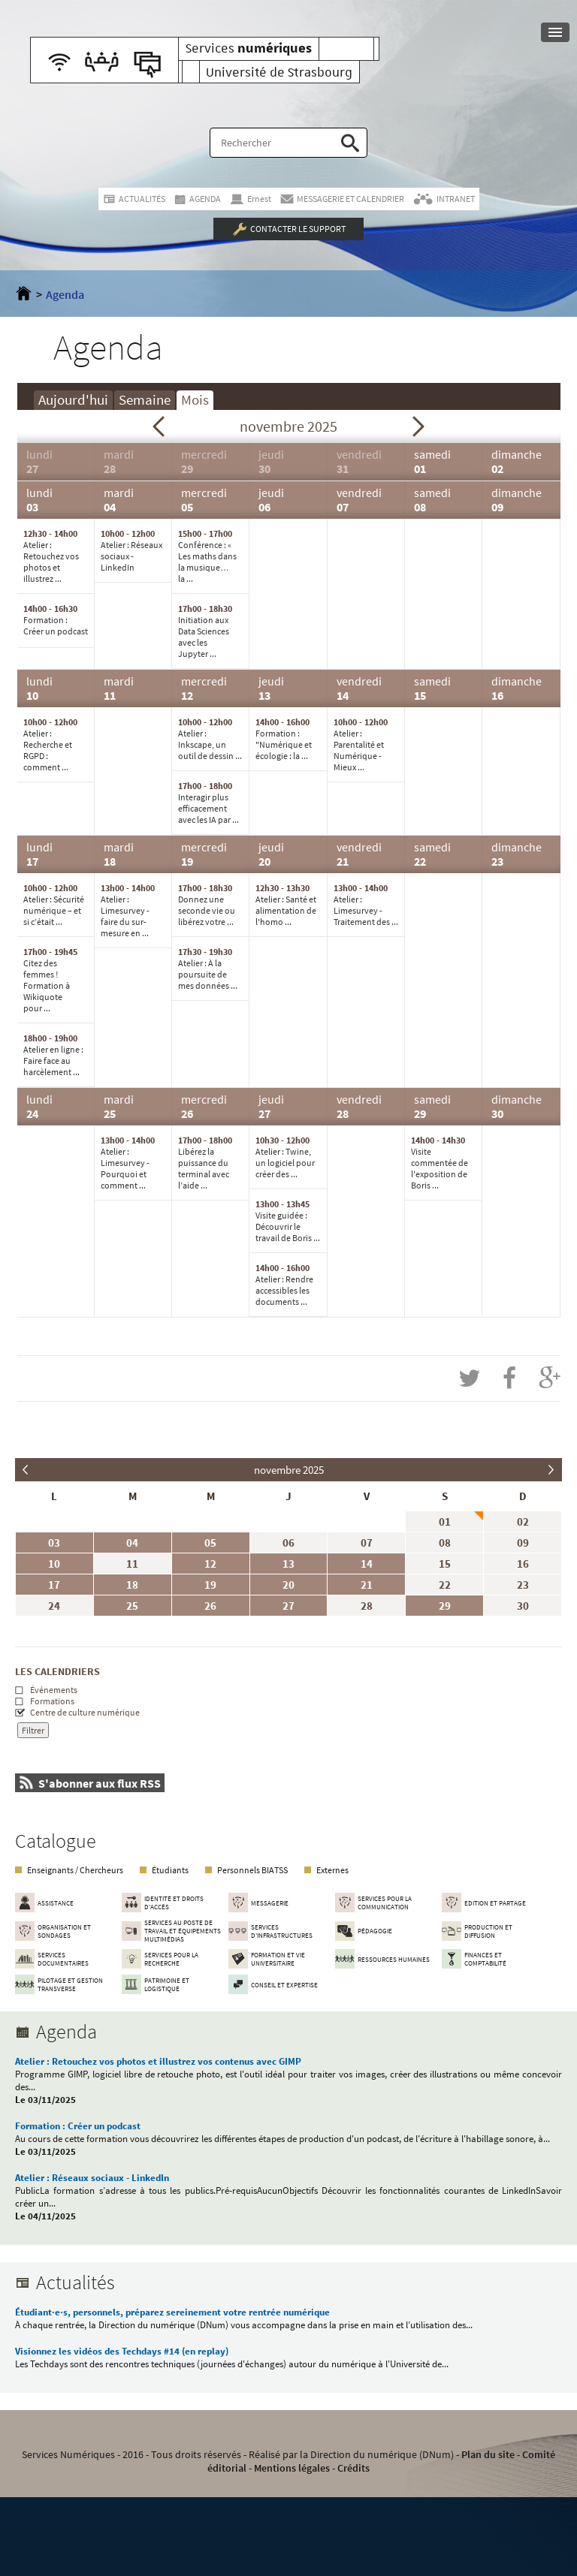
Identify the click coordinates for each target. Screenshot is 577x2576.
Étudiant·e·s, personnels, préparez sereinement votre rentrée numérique (172, 2312)
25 (132, 1605)
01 (445, 1521)
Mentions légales (292, 2468)
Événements (53, 1689)
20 (288, 1584)
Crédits (353, 2468)
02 (523, 1521)
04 (132, 1542)
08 (445, 1542)
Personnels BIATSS (252, 1870)
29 (445, 1605)
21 (367, 1584)
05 (210, 1542)
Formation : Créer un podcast (77, 2126)
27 (288, 1605)
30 (523, 1605)
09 (523, 1542)
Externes (332, 1870)
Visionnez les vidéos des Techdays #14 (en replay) (121, 2351)
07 (367, 1542)
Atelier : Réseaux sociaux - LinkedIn (92, 2177)
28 (367, 1605)
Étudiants (170, 1870)
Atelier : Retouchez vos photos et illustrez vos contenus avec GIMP (158, 2061)
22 (445, 1584)
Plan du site (488, 2454)
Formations (52, 1701)
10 (54, 1563)
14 (367, 1563)
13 (288, 1563)
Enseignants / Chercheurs (75, 1870)
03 (54, 1542)
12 (210, 1563)
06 (288, 1542)
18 (132, 1584)
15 (445, 1563)
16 (523, 1563)
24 (54, 1605)
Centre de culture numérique (85, 1712)
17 (54, 1584)
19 (210, 1584)
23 (523, 1584)
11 (132, 1563)
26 (210, 1605)
